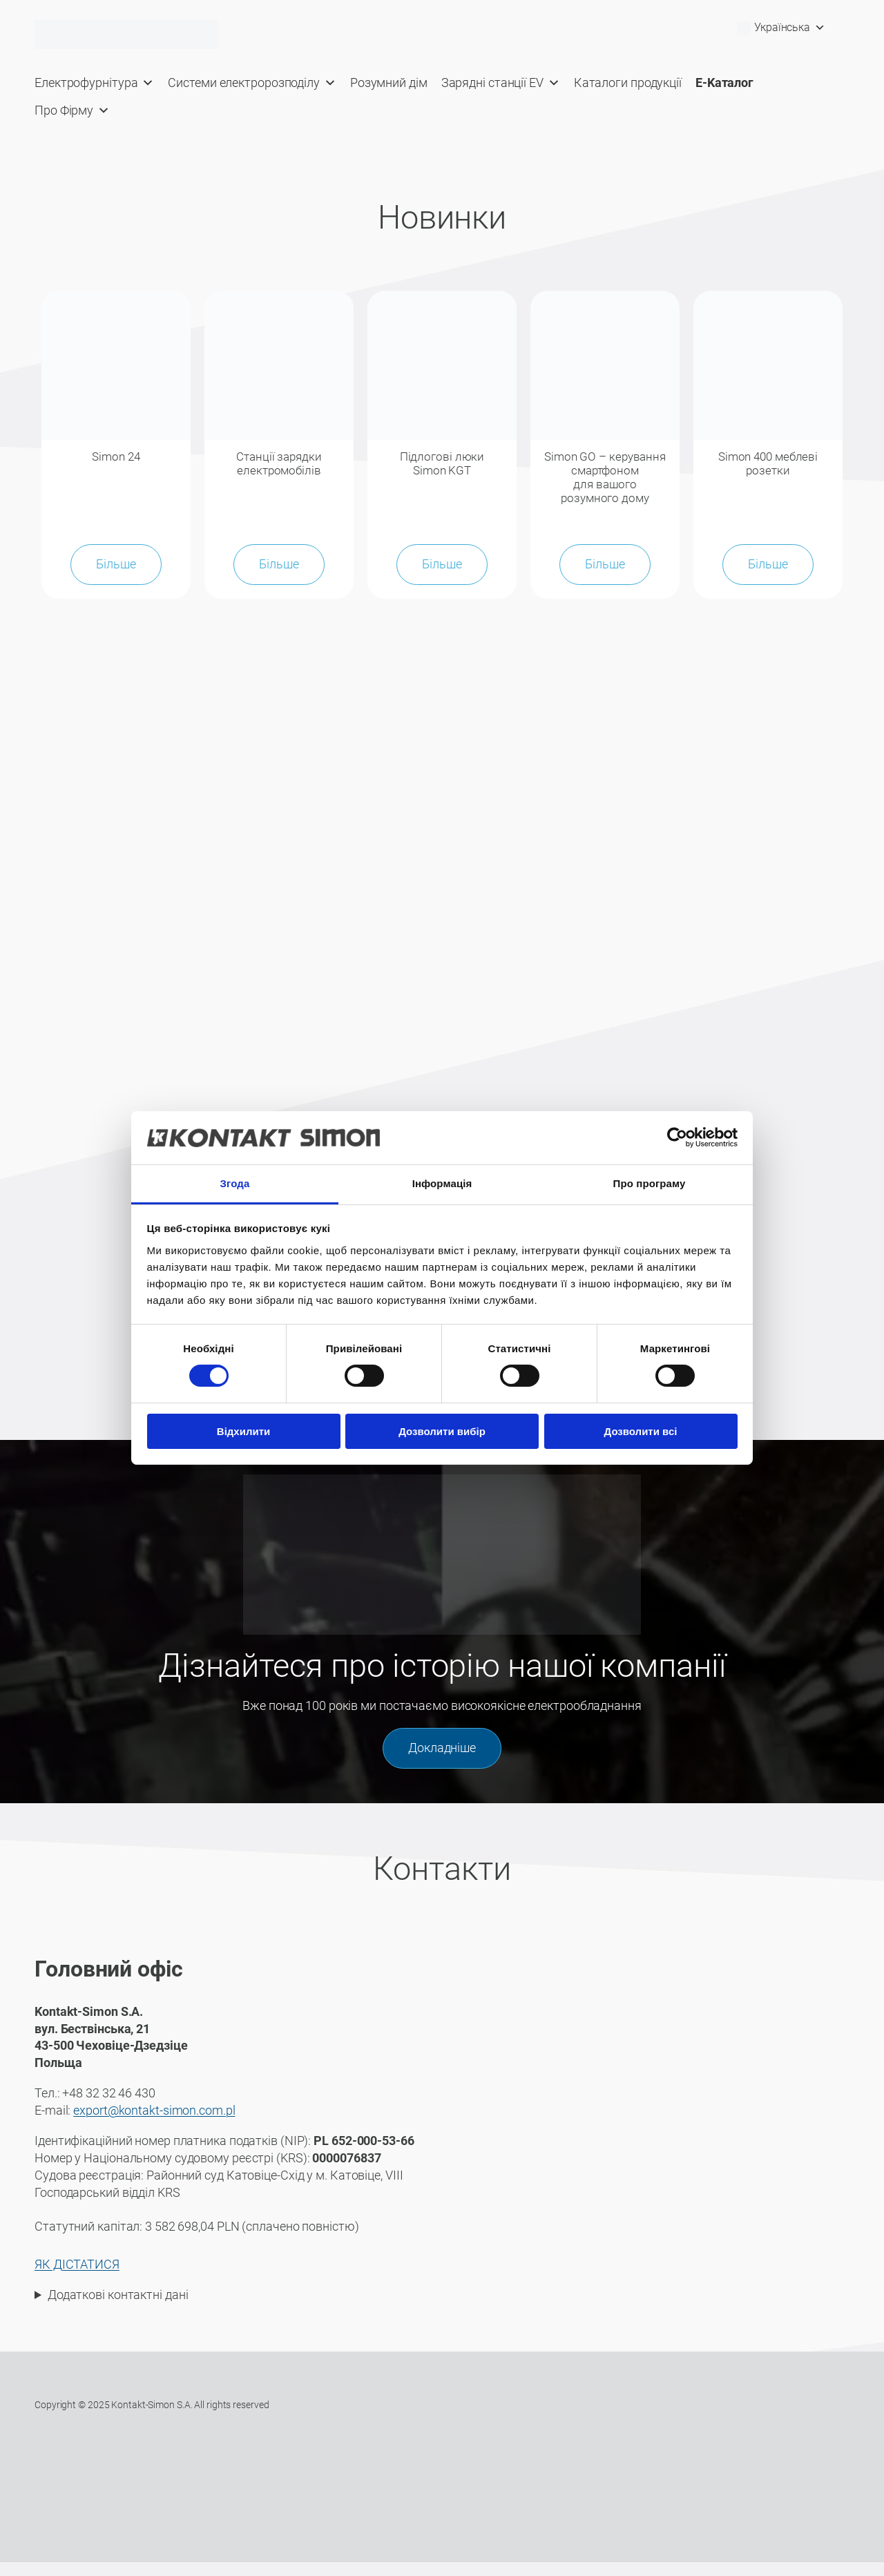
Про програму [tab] (649, 1183)
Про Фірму (72, 110)
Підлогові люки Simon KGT (442, 463)
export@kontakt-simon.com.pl (154, 2124)
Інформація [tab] (442, 1183)
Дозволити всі (641, 1431)
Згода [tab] (235, 1183)
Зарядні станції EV (500, 83)
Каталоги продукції (628, 82)
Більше (115, 578)
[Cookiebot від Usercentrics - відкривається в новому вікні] (677, 1137)
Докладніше (442, 1762)
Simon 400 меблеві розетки (767, 463)
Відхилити (243, 1431)
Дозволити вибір (442, 1431)
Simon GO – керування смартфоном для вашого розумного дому (605, 484)
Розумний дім (388, 82)
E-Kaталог (724, 82)
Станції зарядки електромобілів (279, 463)
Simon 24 (116, 456)
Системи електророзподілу (252, 83)
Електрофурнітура (94, 83)
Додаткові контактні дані (118, 2309)
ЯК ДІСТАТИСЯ (77, 2278)
